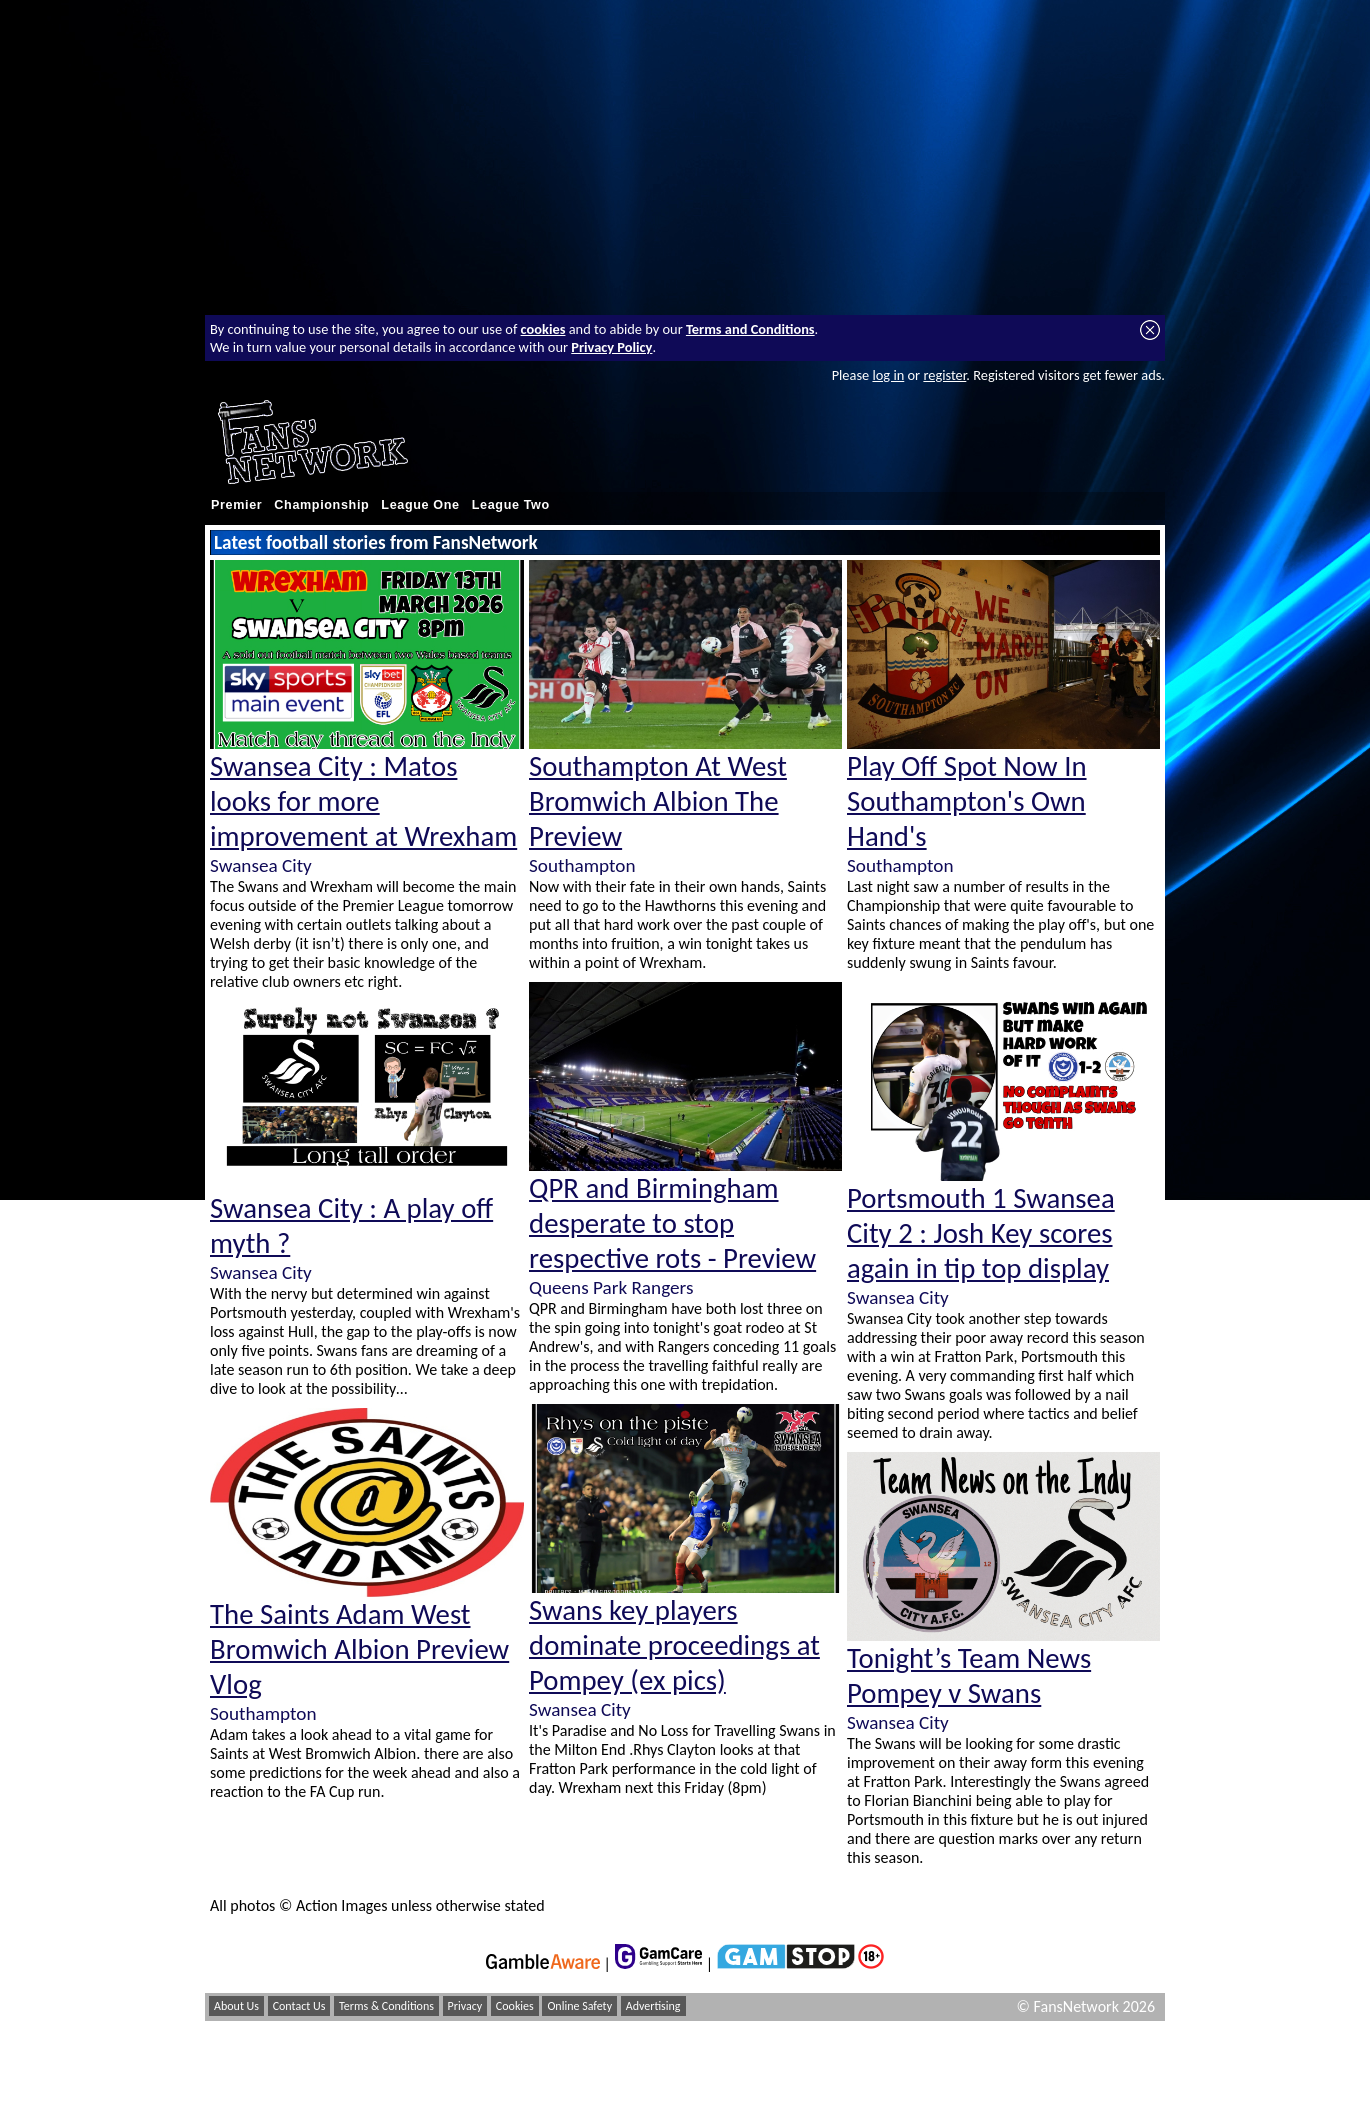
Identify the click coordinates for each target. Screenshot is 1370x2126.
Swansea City (261, 865)
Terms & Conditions (386, 2006)
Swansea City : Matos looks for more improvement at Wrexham (363, 801)
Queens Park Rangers (611, 1287)
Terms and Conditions (750, 329)
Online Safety (579, 2006)
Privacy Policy (611, 347)
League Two (511, 505)
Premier (236, 505)
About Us (236, 2006)
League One (420, 505)
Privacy (465, 2006)
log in (888, 375)
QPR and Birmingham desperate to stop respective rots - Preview (672, 1223)
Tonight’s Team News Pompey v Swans (969, 1676)
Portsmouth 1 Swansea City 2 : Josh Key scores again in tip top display (981, 1233)
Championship (321, 505)
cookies (543, 329)
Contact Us (299, 2006)
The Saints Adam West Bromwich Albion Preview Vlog (359, 1649)
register (944, 375)
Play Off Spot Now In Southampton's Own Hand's (967, 801)
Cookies (515, 2006)
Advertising (653, 2006)
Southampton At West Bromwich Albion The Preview (658, 801)
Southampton (263, 1713)
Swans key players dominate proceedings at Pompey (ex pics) (674, 1645)
